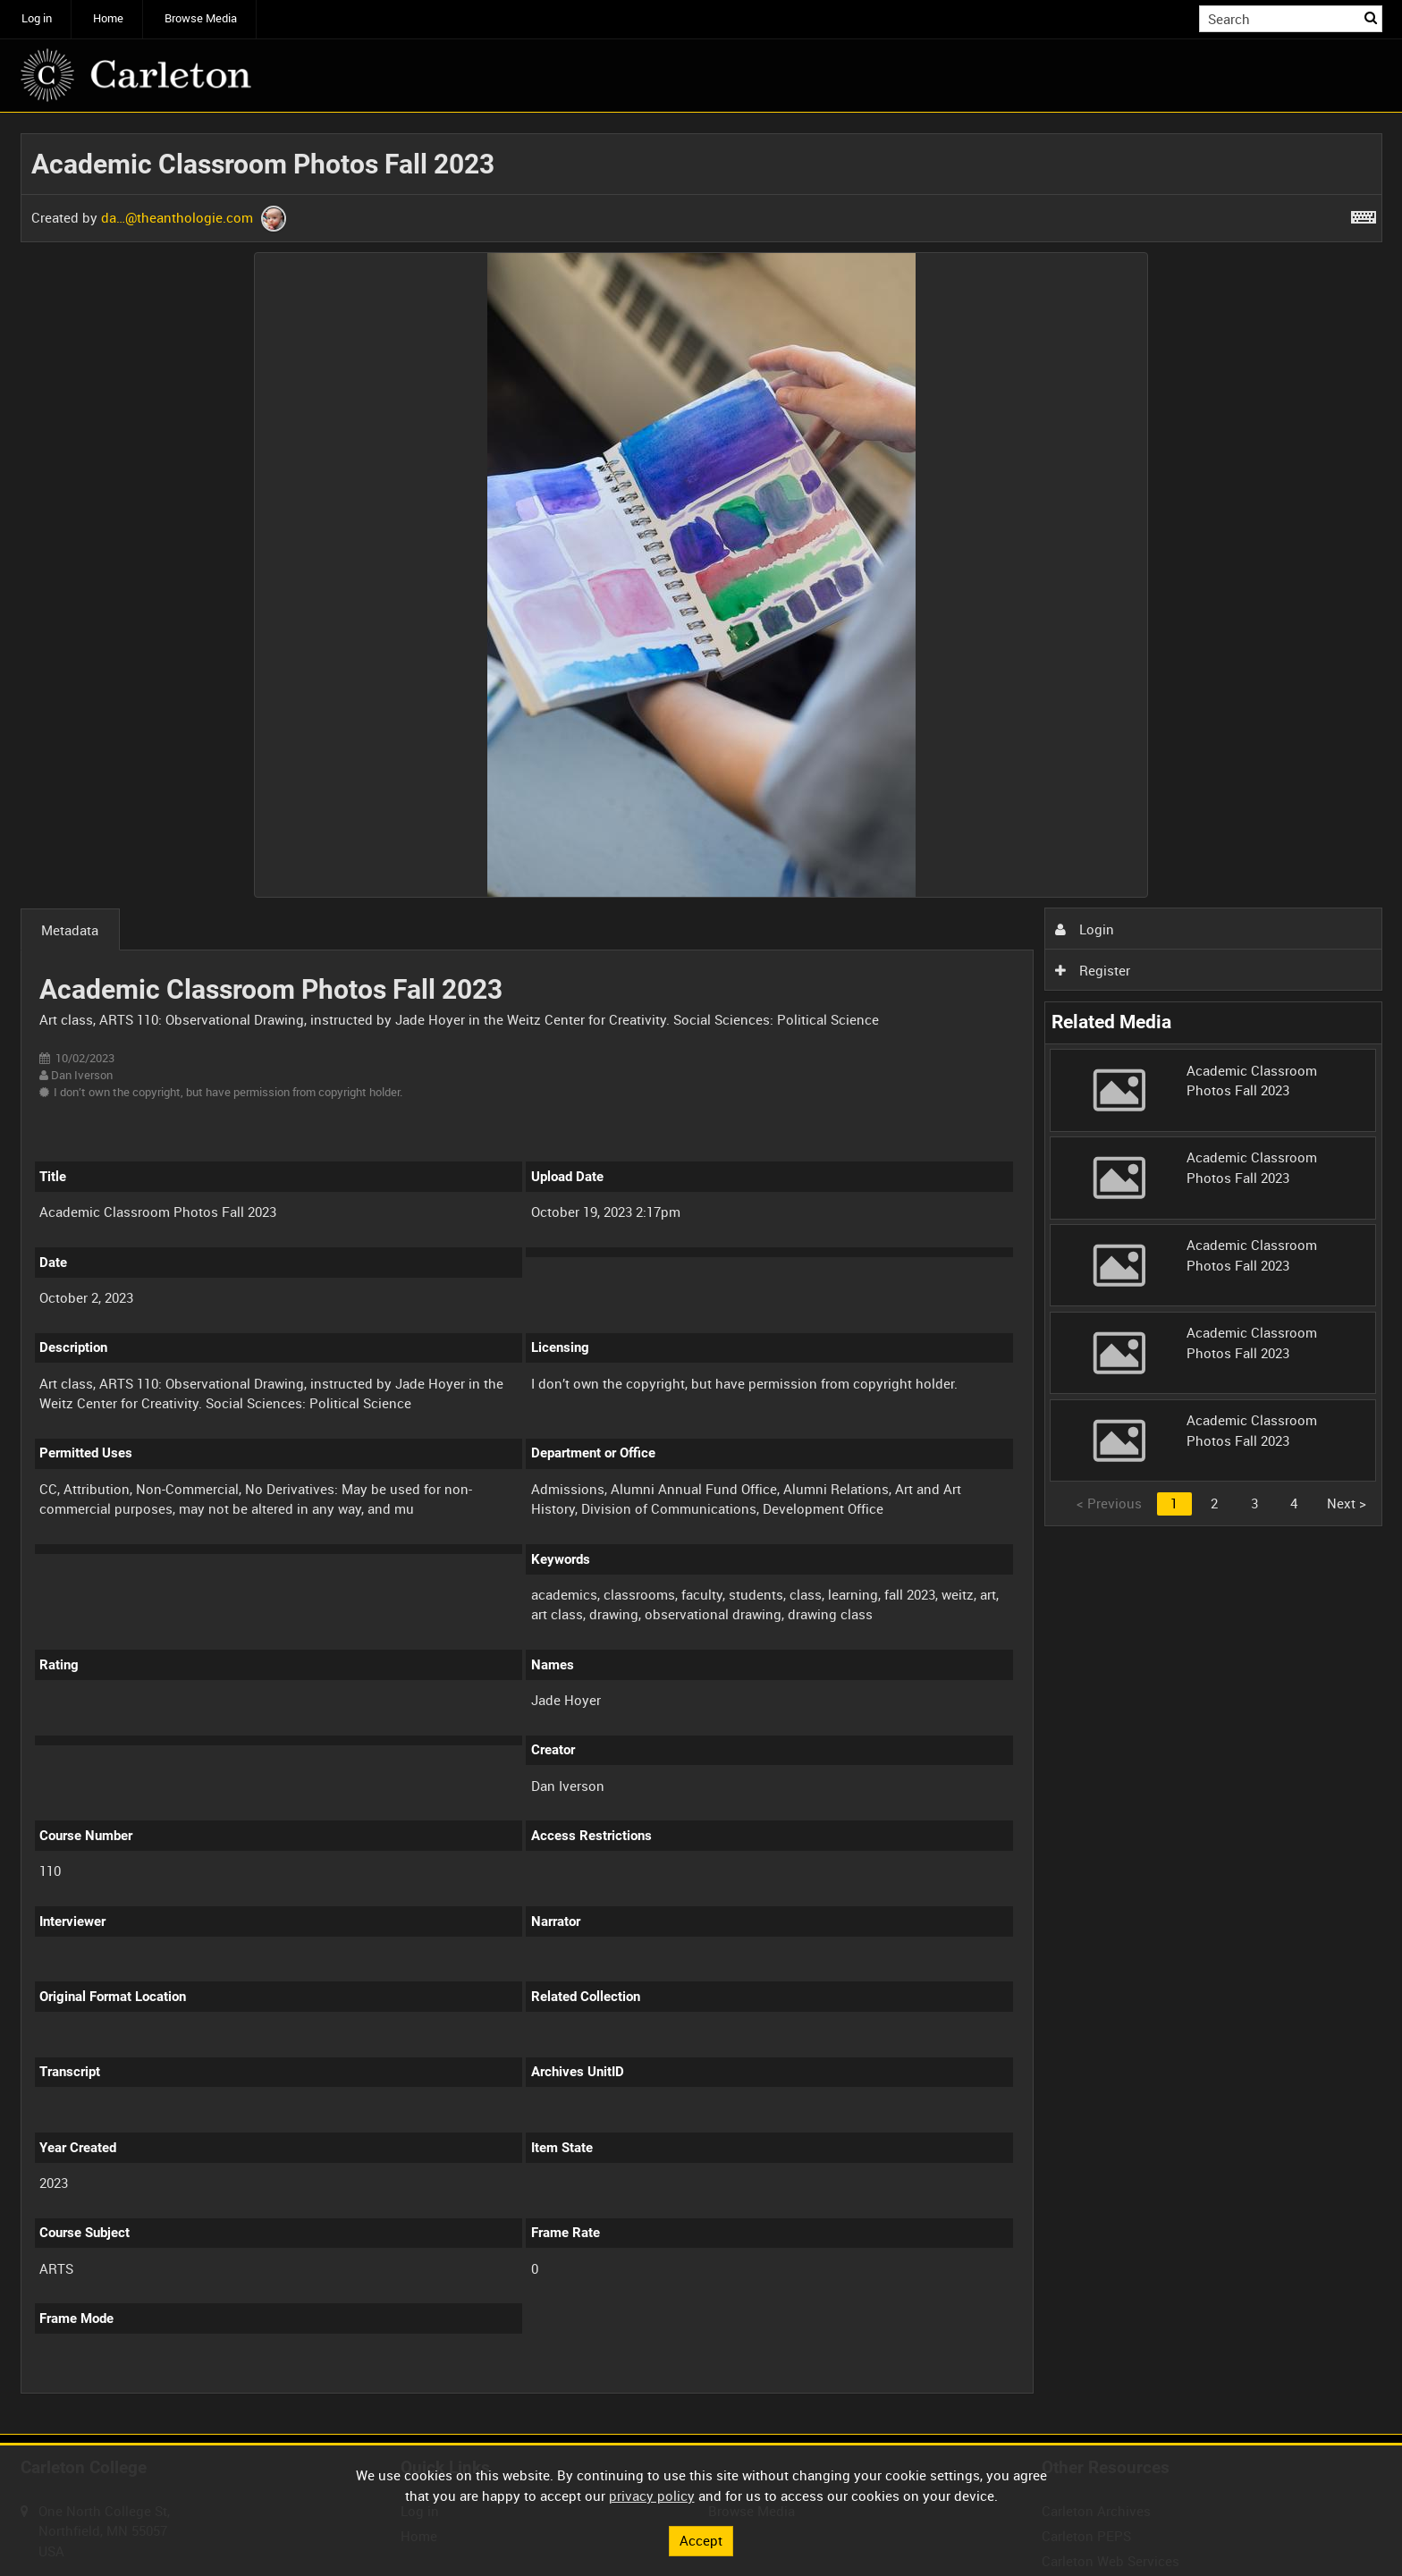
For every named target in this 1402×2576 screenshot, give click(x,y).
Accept (701, 2540)
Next (1346, 1503)
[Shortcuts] (1363, 213)
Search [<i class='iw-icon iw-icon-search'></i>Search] (1371, 17)
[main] (701, 1273)
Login (1084, 929)
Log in (36, 18)
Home (108, 18)
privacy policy (652, 2495)
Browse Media (201, 18)
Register (1092, 970)
